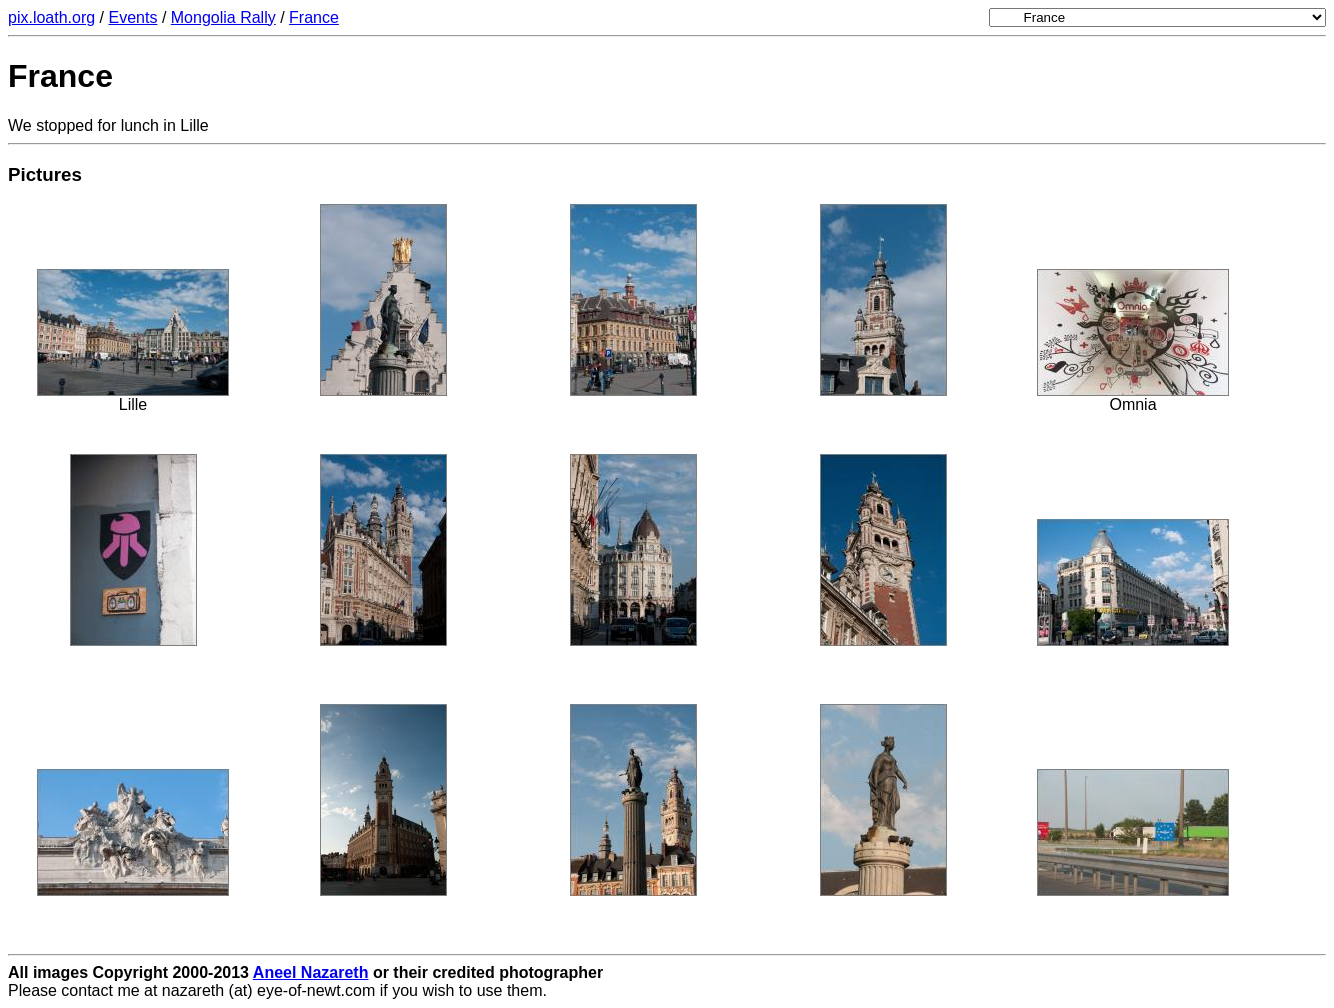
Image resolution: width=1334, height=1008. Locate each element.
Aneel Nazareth (311, 972)
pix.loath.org (51, 17)
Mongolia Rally (223, 17)
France (314, 17)
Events (133, 17)
